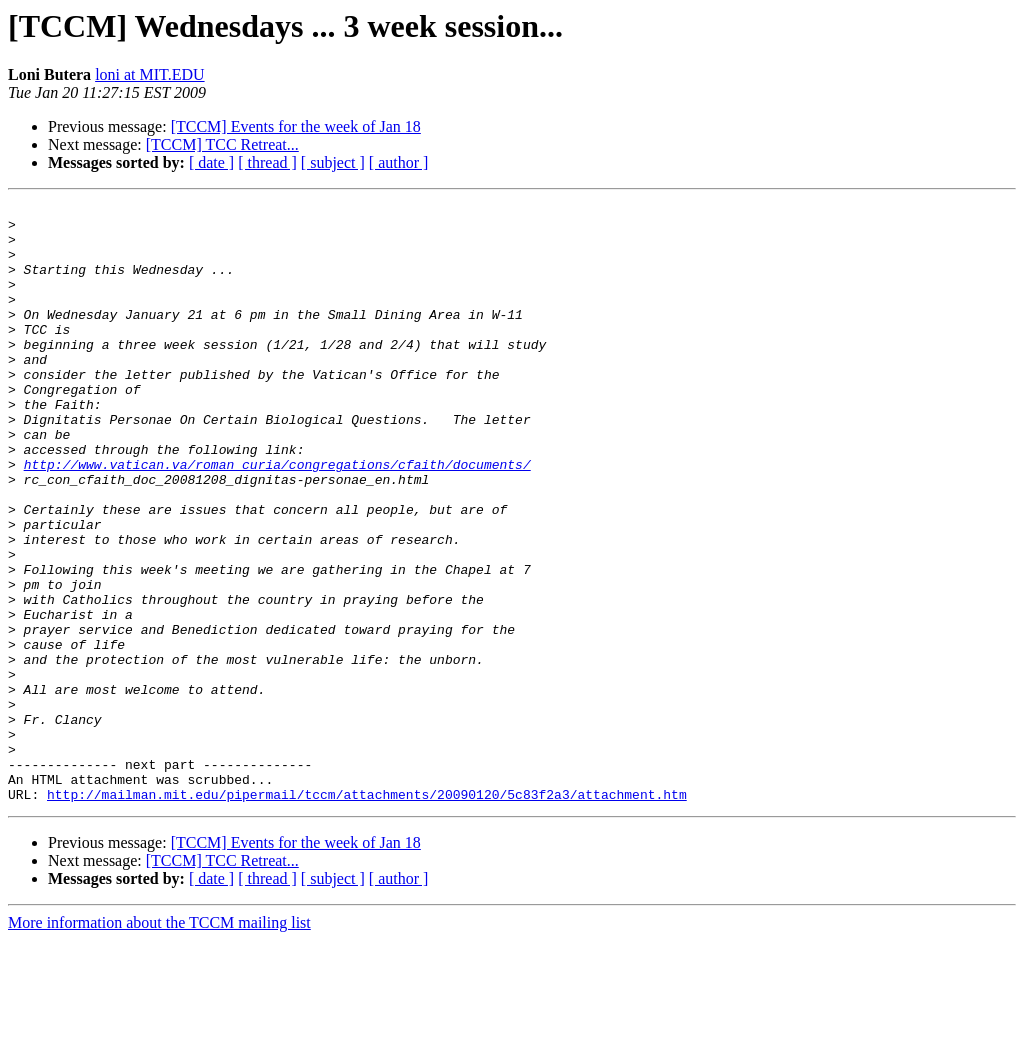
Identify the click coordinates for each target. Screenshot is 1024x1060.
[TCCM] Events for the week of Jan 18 (296, 126)
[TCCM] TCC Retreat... (222, 144)
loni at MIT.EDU (149, 74)
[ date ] (211, 162)
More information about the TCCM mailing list (159, 1042)
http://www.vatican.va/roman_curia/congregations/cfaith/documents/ (277, 518)
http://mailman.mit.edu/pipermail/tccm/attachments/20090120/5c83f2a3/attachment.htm (367, 914)
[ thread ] (267, 162)
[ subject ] (333, 162)
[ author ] (399, 162)
